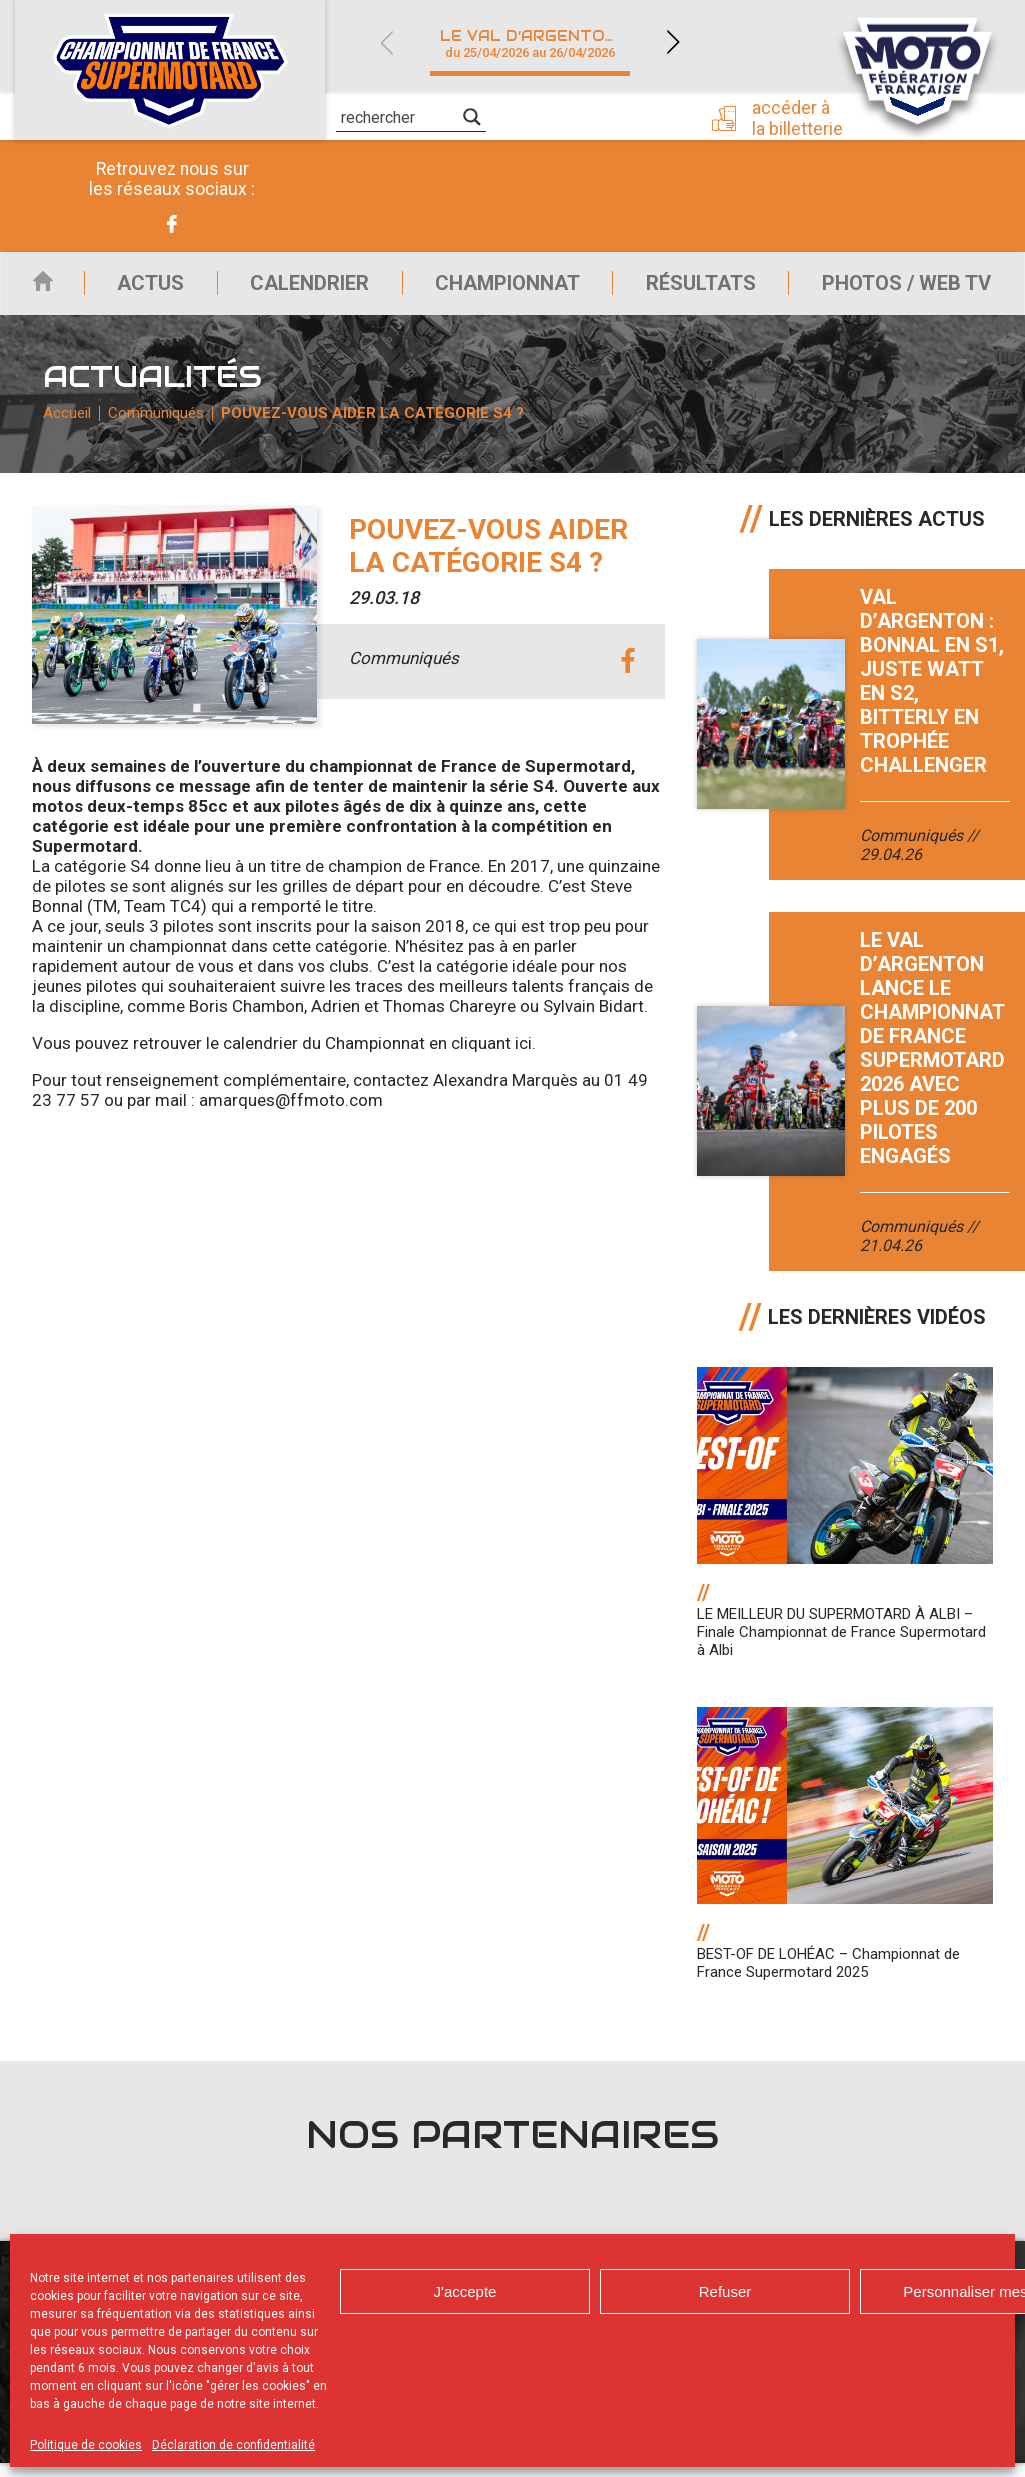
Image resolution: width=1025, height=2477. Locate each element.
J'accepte (465, 2291)
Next (673, 42)
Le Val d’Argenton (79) (541, 43)
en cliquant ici (480, 1057)
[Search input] (399, 117)
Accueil (34, 288)
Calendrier (299, 288)
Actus (136, 288)
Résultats (697, 288)
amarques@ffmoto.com (291, 1114)
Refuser (725, 2291)
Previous (386, 42)
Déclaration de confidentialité (233, 2445)
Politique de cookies (86, 2445)
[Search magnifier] (472, 117)
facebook (627, 676)
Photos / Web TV (906, 288)
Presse (629, 115)
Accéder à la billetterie (803, 117)
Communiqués (158, 425)
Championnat (500, 288)
